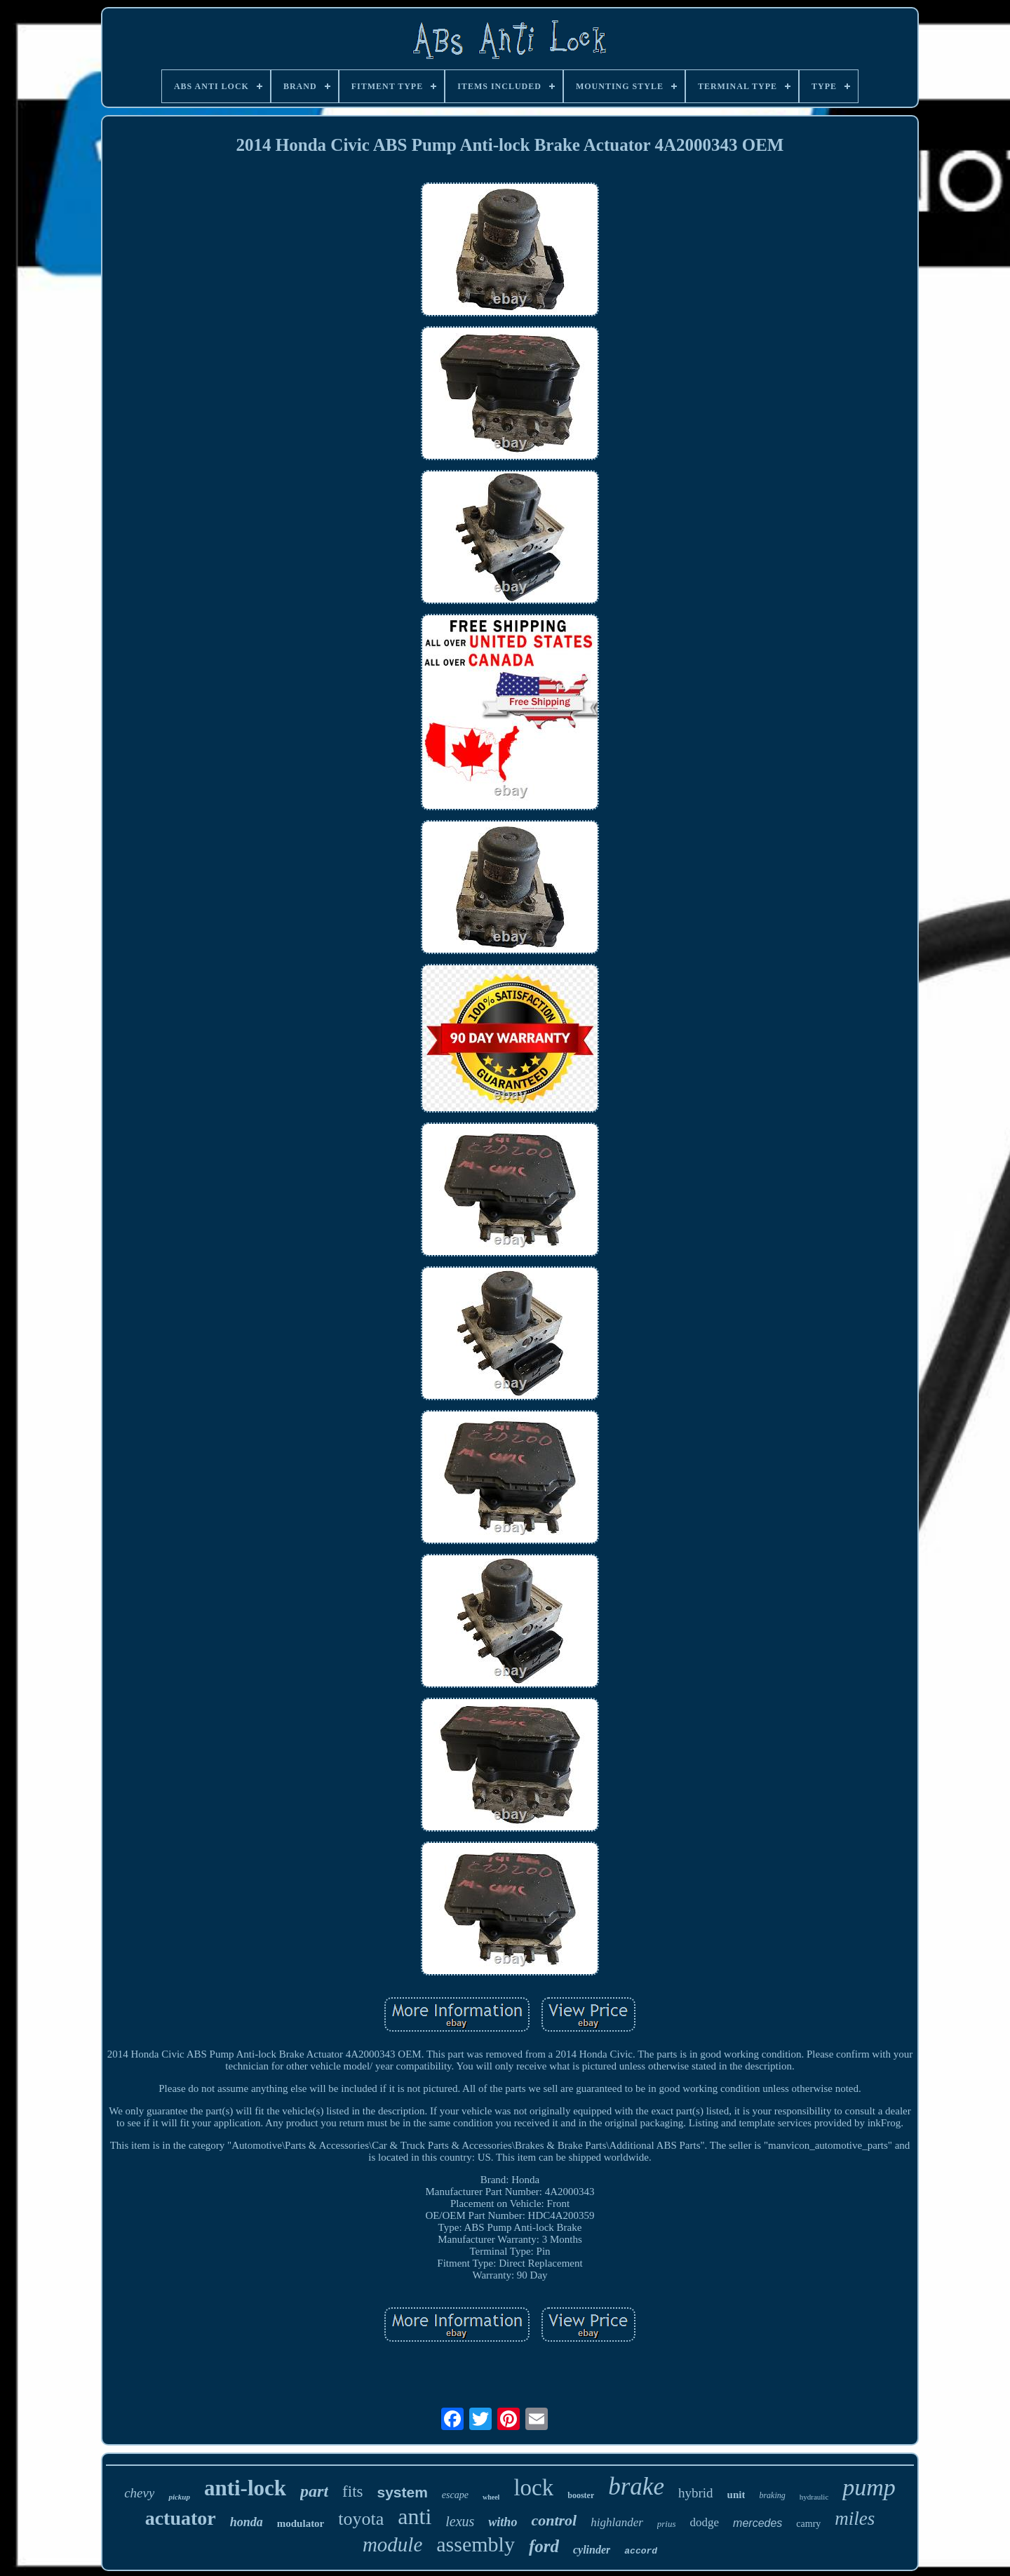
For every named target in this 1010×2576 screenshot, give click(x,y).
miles (855, 2518)
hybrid (695, 2493)
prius (666, 2523)
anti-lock (245, 2488)
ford (544, 2546)
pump (869, 2487)
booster (580, 2495)
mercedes (757, 2523)
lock (533, 2487)
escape (455, 2495)
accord (640, 2551)
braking (772, 2495)
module (392, 2544)
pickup (179, 2497)
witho (502, 2522)
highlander (617, 2522)
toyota (361, 2519)
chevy (139, 2493)
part (314, 2491)
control (554, 2520)
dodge (705, 2522)
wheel (491, 2497)
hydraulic (814, 2497)
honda (246, 2522)
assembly (475, 2544)
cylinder (591, 2550)
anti (414, 2516)
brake (636, 2486)
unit (736, 2494)
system (402, 2492)
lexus (459, 2521)
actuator (180, 2518)
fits (352, 2491)
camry (808, 2523)
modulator (301, 2523)
